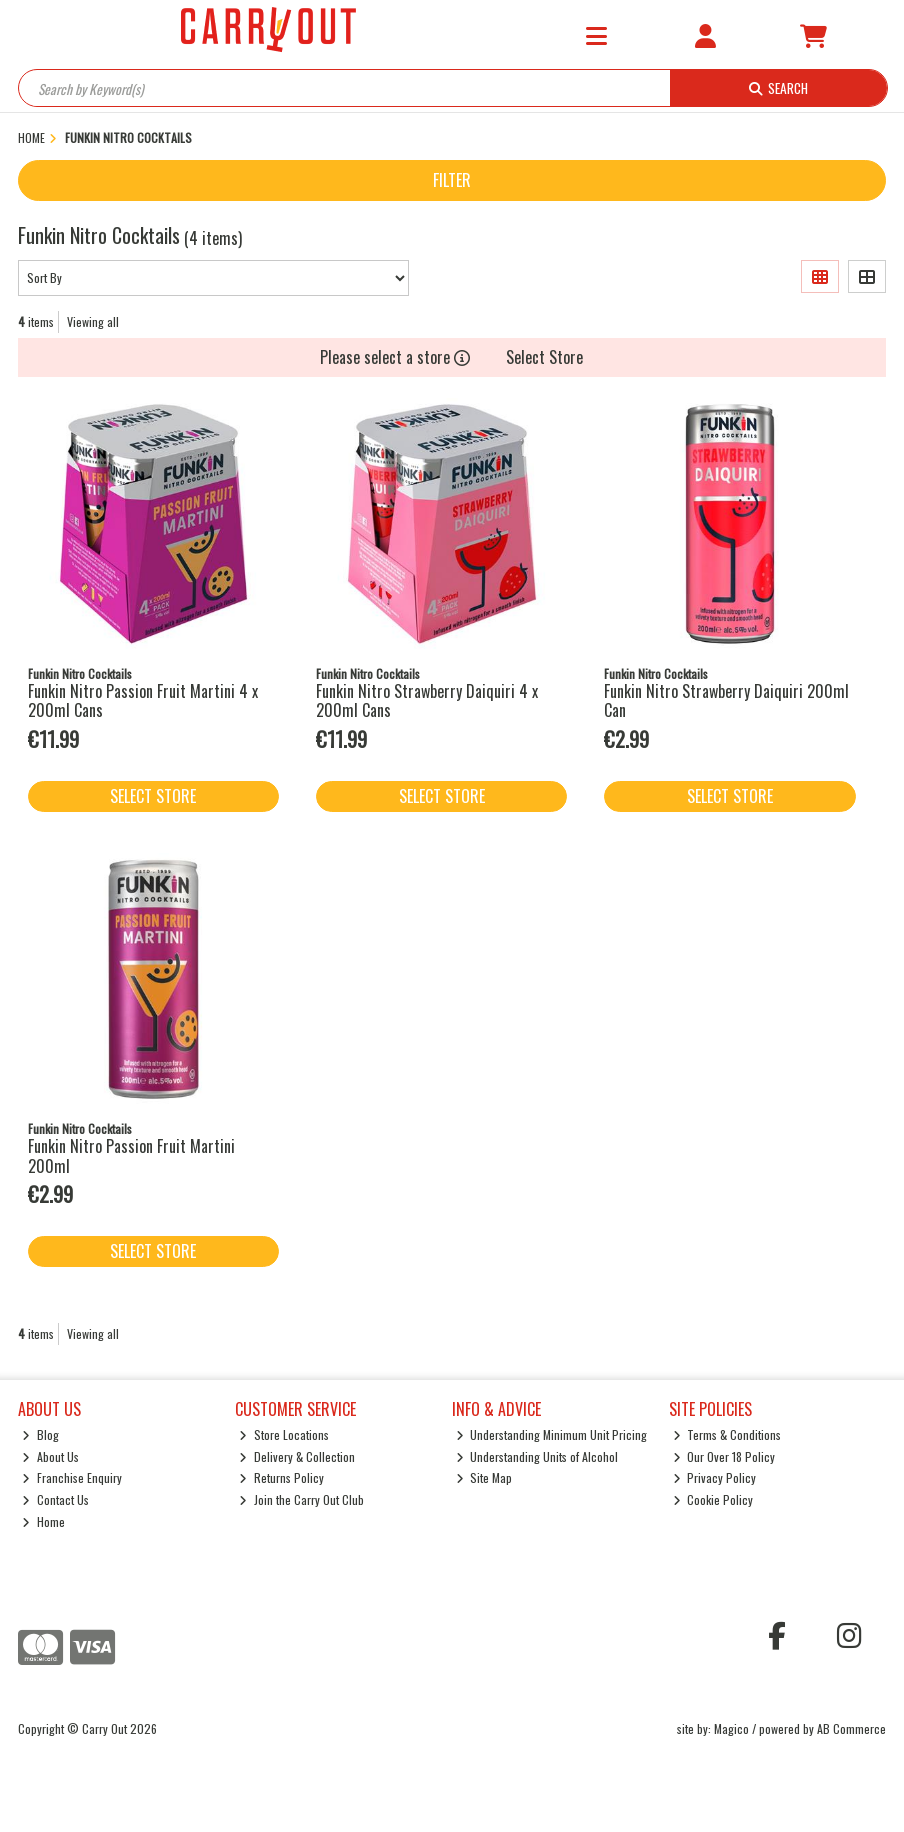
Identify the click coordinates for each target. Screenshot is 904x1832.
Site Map (484, 1477)
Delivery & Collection (297, 1456)
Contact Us (55, 1499)
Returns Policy (281, 1477)
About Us (50, 1456)
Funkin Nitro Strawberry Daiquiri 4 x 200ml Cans (427, 700)
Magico (731, 1728)
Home (43, 1521)
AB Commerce (851, 1728)
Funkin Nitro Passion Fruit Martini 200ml (131, 1155)
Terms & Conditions (727, 1434)
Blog (40, 1434)
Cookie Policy (713, 1499)
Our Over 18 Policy (724, 1456)
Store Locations (284, 1434)
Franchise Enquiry (72, 1477)
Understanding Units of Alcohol (537, 1456)
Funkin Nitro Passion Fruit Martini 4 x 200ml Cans (143, 700)
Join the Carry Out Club (301, 1499)
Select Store (544, 357)
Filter (452, 180)
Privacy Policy (715, 1477)
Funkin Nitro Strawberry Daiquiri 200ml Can (726, 700)
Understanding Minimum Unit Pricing (552, 1434)
